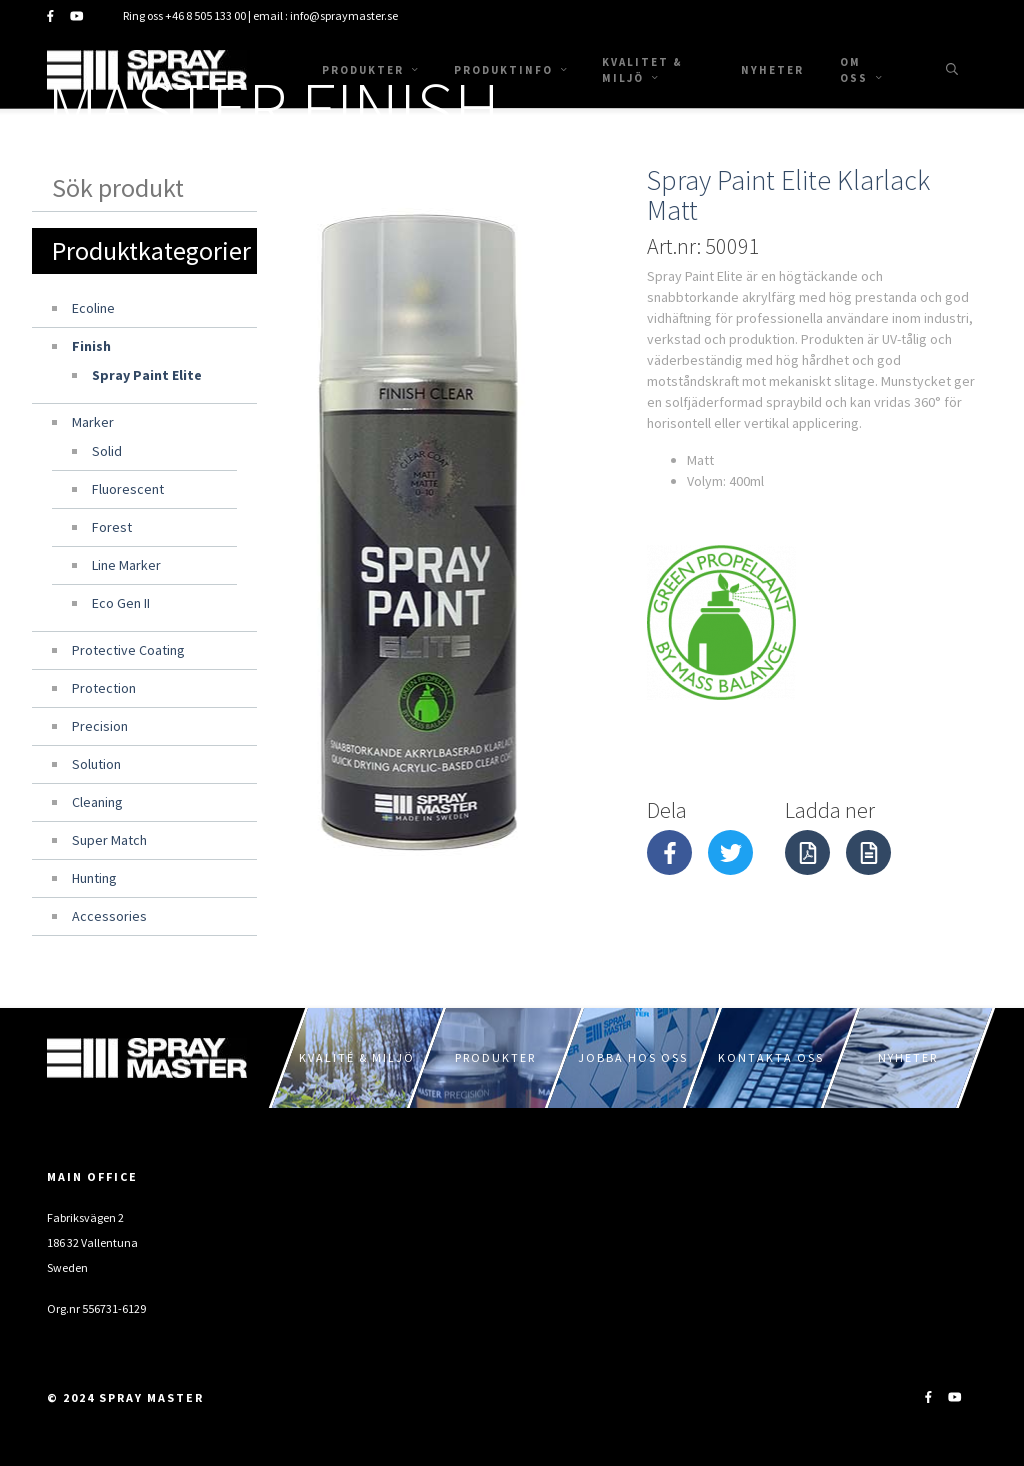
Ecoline (93, 308)
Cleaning (97, 802)
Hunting (94, 878)
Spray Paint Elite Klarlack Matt (788, 195)
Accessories (109, 916)
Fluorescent (128, 489)
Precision (100, 726)
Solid (107, 451)
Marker (93, 422)
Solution (96, 764)
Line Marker (126, 565)
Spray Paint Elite (147, 375)
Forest (112, 527)
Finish (91, 346)
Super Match (109, 840)
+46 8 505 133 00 (205, 15)
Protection (104, 688)
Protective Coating (128, 650)
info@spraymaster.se (344, 15)
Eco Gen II (121, 603)
